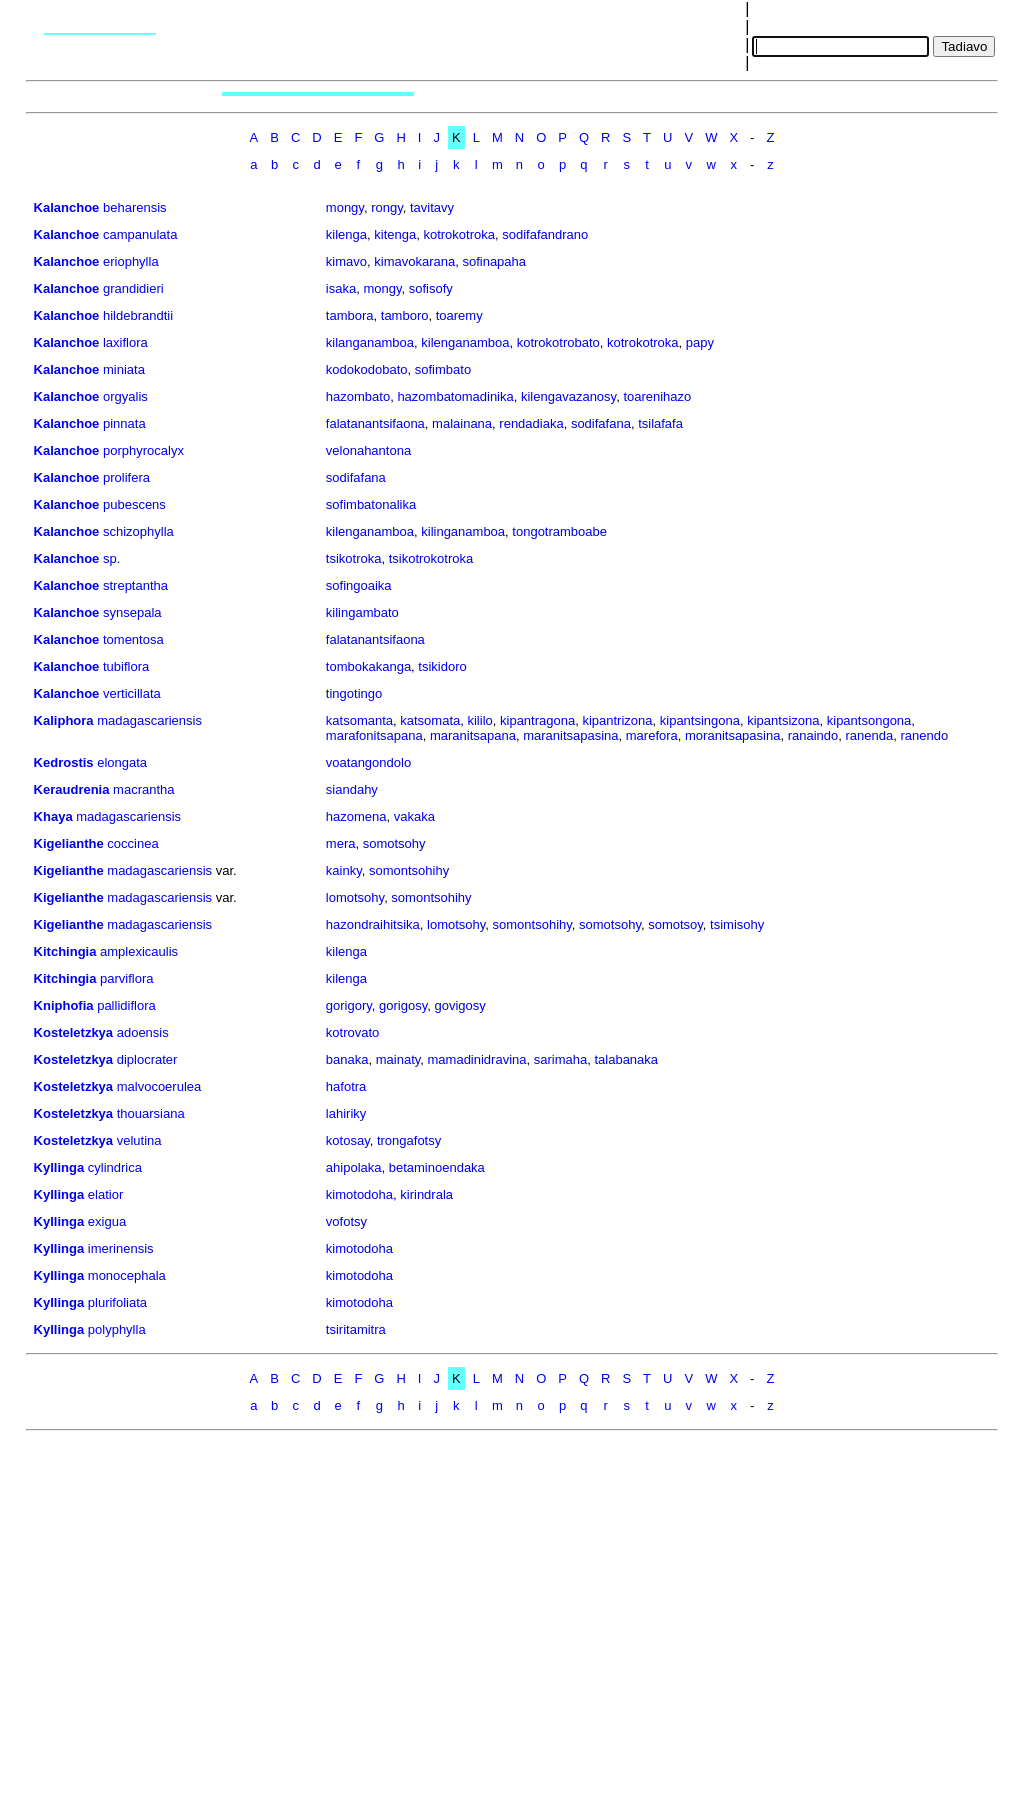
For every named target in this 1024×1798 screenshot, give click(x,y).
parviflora (126, 978)
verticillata (132, 693)
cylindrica (115, 1167)
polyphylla (117, 1329)
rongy (387, 207)
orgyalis (125, 396)
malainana (462, 423)
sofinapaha (494, 261)
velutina (139, 1140)
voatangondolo (368, 762)
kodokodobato (367, 369)
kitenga (395, 234)
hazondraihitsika (373, 924)
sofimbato (443, 369)
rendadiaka (531, 423)
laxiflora (125, 342)
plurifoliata (117, 1302)
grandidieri (133, 288)
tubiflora (126, 666)
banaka (347, 1059)
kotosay (348, 1140)
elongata (122, 762)
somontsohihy (409, 870)
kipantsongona (869, 720)
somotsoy (675, 924)
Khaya (53, 816)
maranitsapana (473, 735)
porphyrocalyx (143, 450)
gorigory (349, 1005)
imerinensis (121, 1248)
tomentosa (133, 639)
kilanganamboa (370, 342)
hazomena (356, 816)
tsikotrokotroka (431, 558)
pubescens (134, 504)
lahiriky (346, 1113)
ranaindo (813, 735)
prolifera (126, 477)
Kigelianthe (69, 843)
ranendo (924, 735)
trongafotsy (409, 1140)
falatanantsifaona (375, 423)
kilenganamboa (465, 342)
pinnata (124, 423)
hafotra (346, 1086)
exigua (107, 1221)
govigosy (460, 1005)
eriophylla (131, 261)
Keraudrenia (72, 789)
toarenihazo (657, 396)
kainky (344, 870)
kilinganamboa (463, 531)
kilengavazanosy (568, 396)
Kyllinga (59, 1167)
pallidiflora (126, 1005)
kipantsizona (783, 720)
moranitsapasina (732, 735)
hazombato (358, 396)
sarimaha (560, 1059)
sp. (111, 558)
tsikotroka (354, 558)
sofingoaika (359, 585)
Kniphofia (64, 1005)
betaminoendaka (437, 1167)
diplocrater (147, 1059)
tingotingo (354, 693)
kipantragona (537, 720)
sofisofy (431, 288)
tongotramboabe (559, 531)
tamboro (405, 315)
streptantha (135, 585)
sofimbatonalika (371, 504)
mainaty (398, 1059)
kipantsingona (700, 720)
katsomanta (359, 720)
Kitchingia (65, 951)
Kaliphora (64, 720)
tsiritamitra (356, 1329)
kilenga (346, 234)
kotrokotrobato (558, 342)
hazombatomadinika (455, 396)
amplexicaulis (139, 951)
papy (700, 342)
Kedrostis (64, 762)
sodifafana (601, 423)
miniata (124, 369)
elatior (105, 1194)
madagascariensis (149, 720)
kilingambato (362, 612)
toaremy (459, 315)
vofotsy (346, 1221)
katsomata (430, 720)
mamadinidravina (477, 1059)
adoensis (143, 1032)
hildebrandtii (138, 315)
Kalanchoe (67, 207)
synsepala (132, 612)
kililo (479, 720)
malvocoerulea (159, 1086)
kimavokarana (414, 261)
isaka (341, 288)
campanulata (140, 234)
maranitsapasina (570, 735)
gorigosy (403, 1005)
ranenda (870, 735)
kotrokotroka (459, 234)
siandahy (352, 789)
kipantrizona (617, 720)
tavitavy (432, 207)
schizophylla (138, 531)
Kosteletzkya (73, 1032)
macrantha (143, 789)
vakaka (414, 816)
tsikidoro (442, 666)
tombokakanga (368, 666)
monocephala (127, 1275)
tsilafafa (660, 423)
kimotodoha (359, 1194)
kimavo (346, 261)
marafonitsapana (374, 735)
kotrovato (352, 1032)
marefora (652, 735)
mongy (345, 207)
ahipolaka (354, 1167)
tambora (350, 315)
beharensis (135, 207)
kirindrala (426, 1194)
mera (341, 843)
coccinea (132, 843)
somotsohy (394, 843)
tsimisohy (737, 924)
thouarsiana (151, 1113)
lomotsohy (355, 897)
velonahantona (368, 450)
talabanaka (626, 1059)
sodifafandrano (545, 234)
